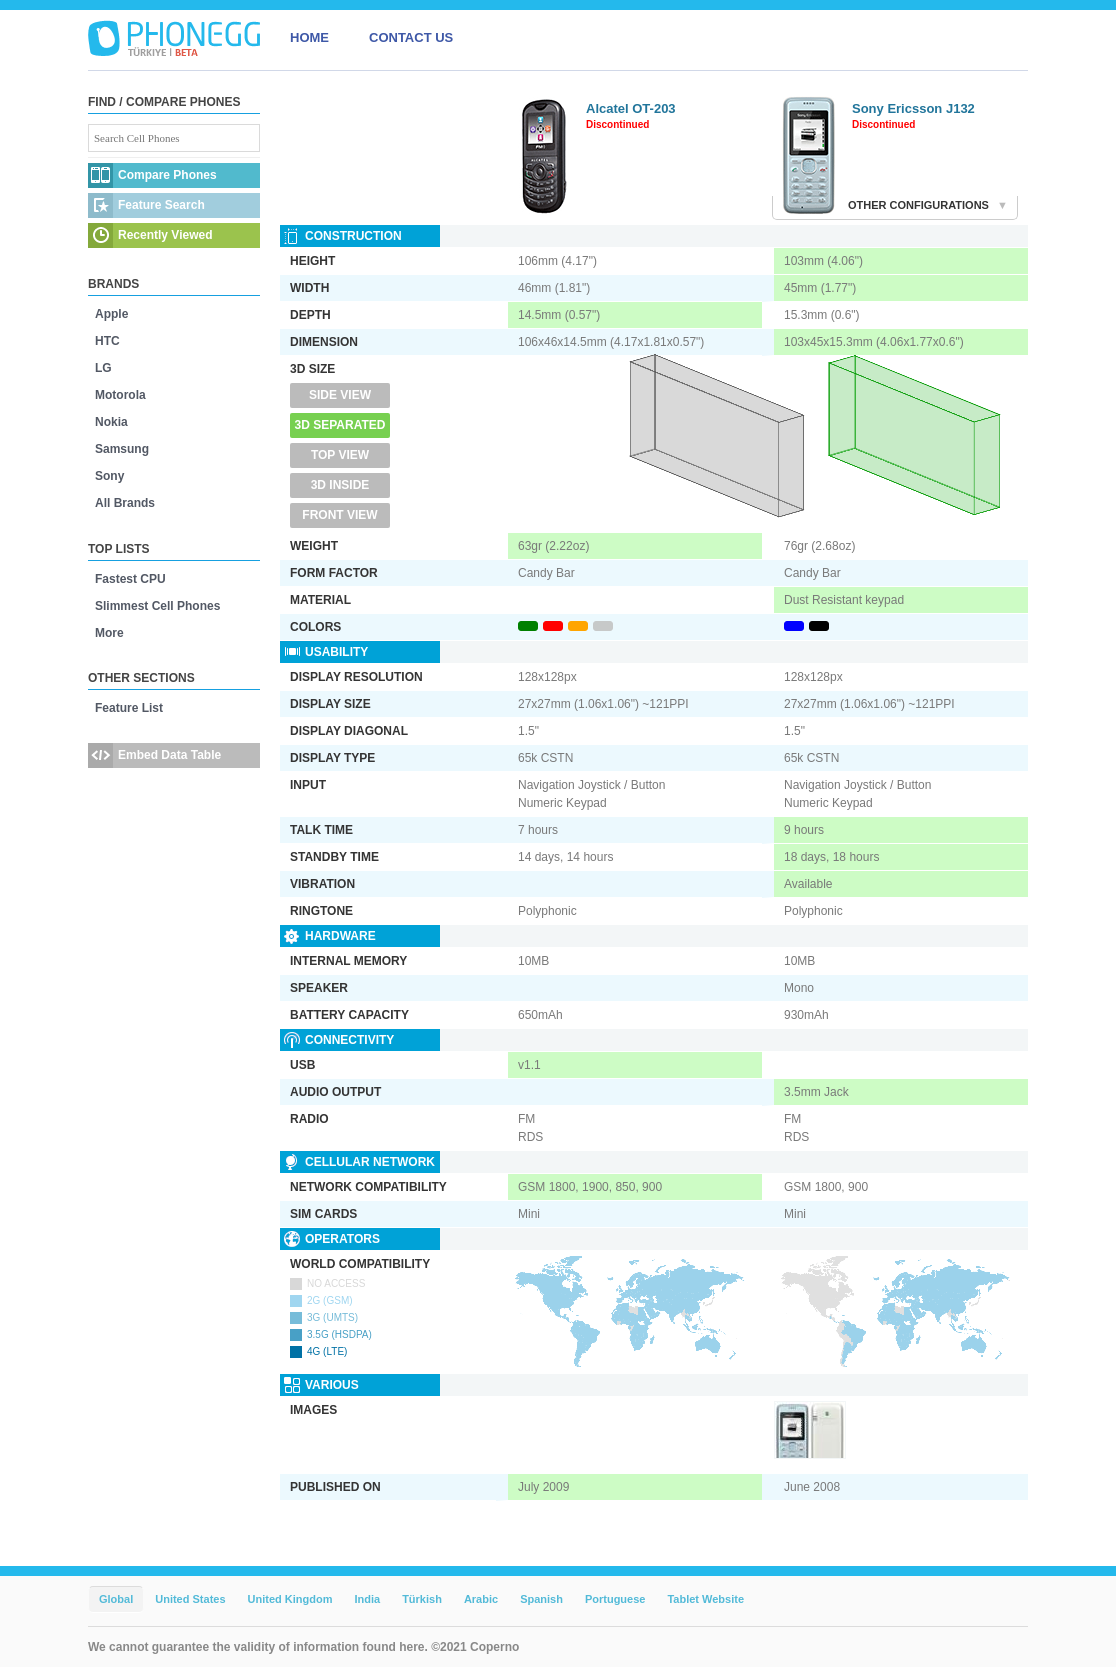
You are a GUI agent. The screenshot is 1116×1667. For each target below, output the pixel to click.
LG (103, 368)
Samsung (122, 449)
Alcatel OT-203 (631, 108)
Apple (111, 314)
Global (116, 1599)
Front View (339, 515)
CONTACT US (411, 37)
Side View (340, 395)
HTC (107, 341)
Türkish (422, 1599)
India (367, 1599)
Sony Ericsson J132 (913, 108)
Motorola (120, 395)
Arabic (481, 1599)
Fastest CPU (130, 579)
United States (190, 1599)
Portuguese (615, 1599)
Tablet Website (705, 1599)
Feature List (129, 708)
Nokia (111, 422)
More (109, 633)
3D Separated (340, 425)
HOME (309, 37)
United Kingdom (290, 1599)
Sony (109, 476)
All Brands (125, 503)
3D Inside (340, 485)
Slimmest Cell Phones (157, 606)
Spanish (541, 1599)
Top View (340, 455)
